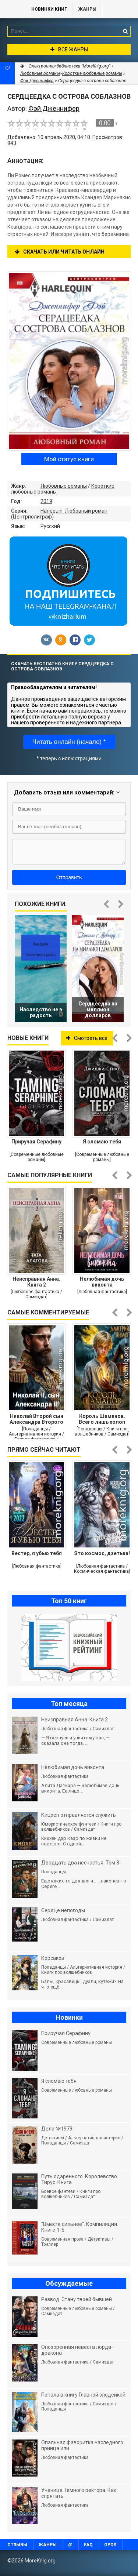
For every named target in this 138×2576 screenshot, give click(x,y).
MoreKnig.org (12, 9)
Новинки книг (49, 9)
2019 (46, 501)
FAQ (88, 2544)
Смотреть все (86, 1038)
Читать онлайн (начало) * (69, 741)
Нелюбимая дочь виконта (102, 1282)
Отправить (69, 877)
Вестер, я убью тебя (36, 1553)
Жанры (87, 9)
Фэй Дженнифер (37, 80)
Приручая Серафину (36, 1142)
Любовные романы (63, 486)
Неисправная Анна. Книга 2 (36, 1282)
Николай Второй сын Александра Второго (36, 1419)
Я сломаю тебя (102, 1142)
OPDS (110, 2544)
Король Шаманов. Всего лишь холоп (102, 1419)
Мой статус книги (69, 459)
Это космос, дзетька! (102, 1553)
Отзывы (17, 2544)
